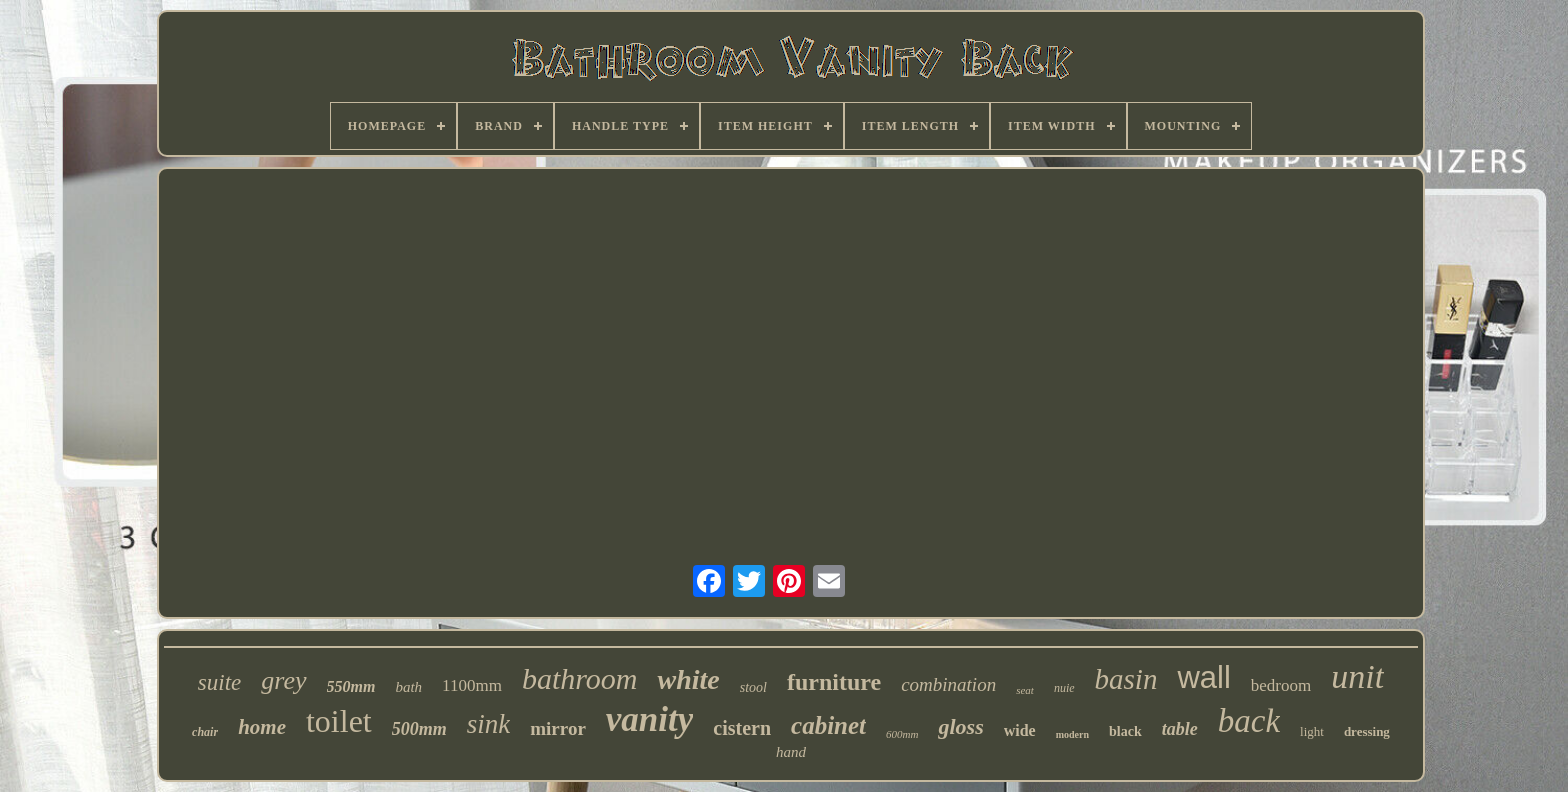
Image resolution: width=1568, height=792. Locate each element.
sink (489, 724)
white (688, 679)
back (1249, 721)
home (262, 727)
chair (205, 732)
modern (1072, 734)
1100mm (472, 685)
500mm (419, 729)
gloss (960, 726)
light (1312, 731)
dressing (1367, 731)
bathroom (580, 678)
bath (408, 687)
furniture (834, 682)
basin (1126, 679)
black (1125, 731)
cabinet (828, 725)
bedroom (1281, 685)
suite (219, 682)
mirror (558, 728)
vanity (649, 719)
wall (1203, 677)
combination (948, 684)
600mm (902, 734)
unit (1357, 676)
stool (753, 687)
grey (283, 680)
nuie (1064, 688)
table (1180, 729)
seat (1025, 690)
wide (1020, 730)
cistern (742, 728)
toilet (339, 721)
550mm (351, 686)
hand (791, 752)
